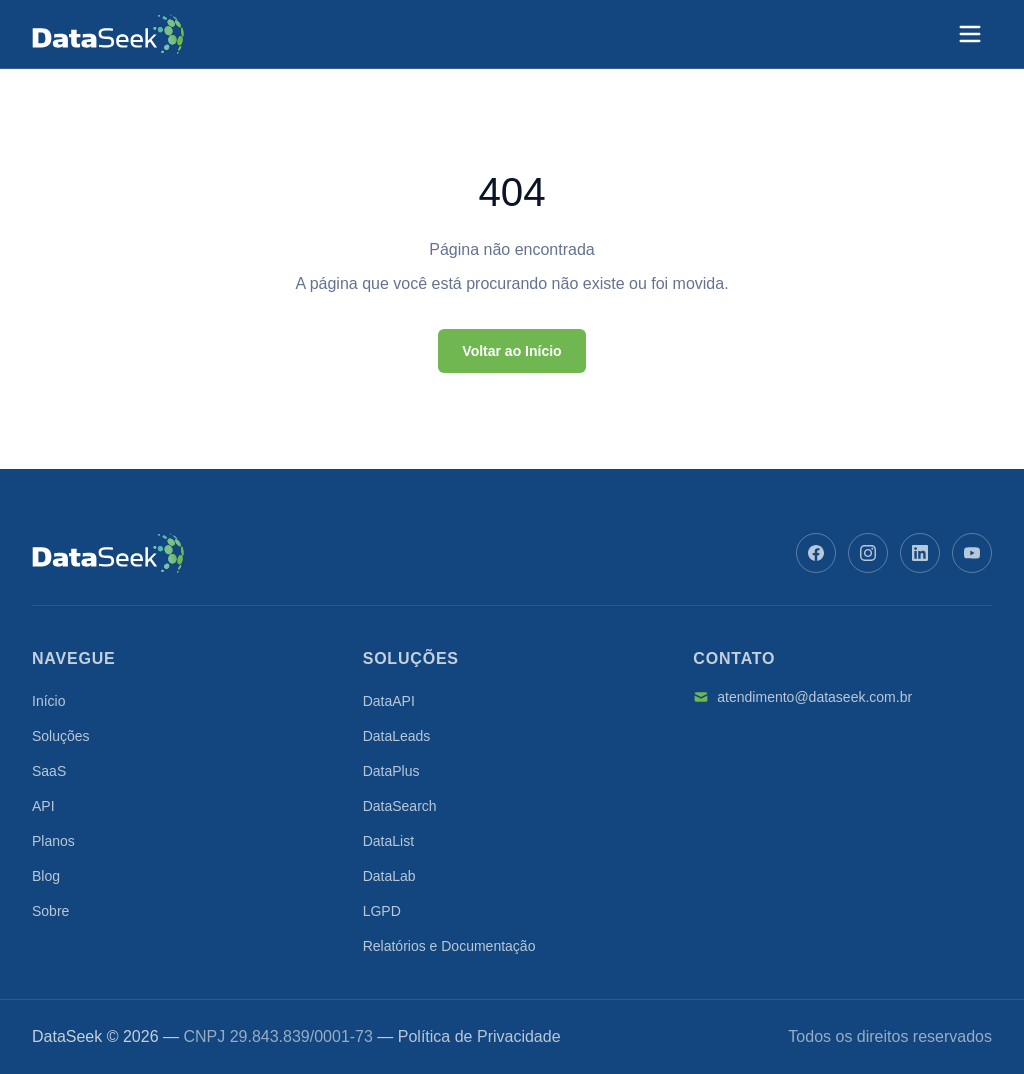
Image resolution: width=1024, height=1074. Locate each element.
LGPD (382, 911)
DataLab (389, 876)
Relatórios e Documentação (449, 946)
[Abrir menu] (970, 34)
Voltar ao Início (511, 351)
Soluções (61, 736)
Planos (53, 841)
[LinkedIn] (920, 553)
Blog (46, 876)
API (43, 806)
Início (48, 701)
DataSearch (400, 806)
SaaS (49, 771)
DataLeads (397, 736)
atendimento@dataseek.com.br (802, 697)
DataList (388, 841)
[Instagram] (868, 553)
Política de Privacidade (479, 1036)
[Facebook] (816, 553)
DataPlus (391, 771)
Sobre (50, 911)
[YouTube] (972, 553)
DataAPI (389, 701)
